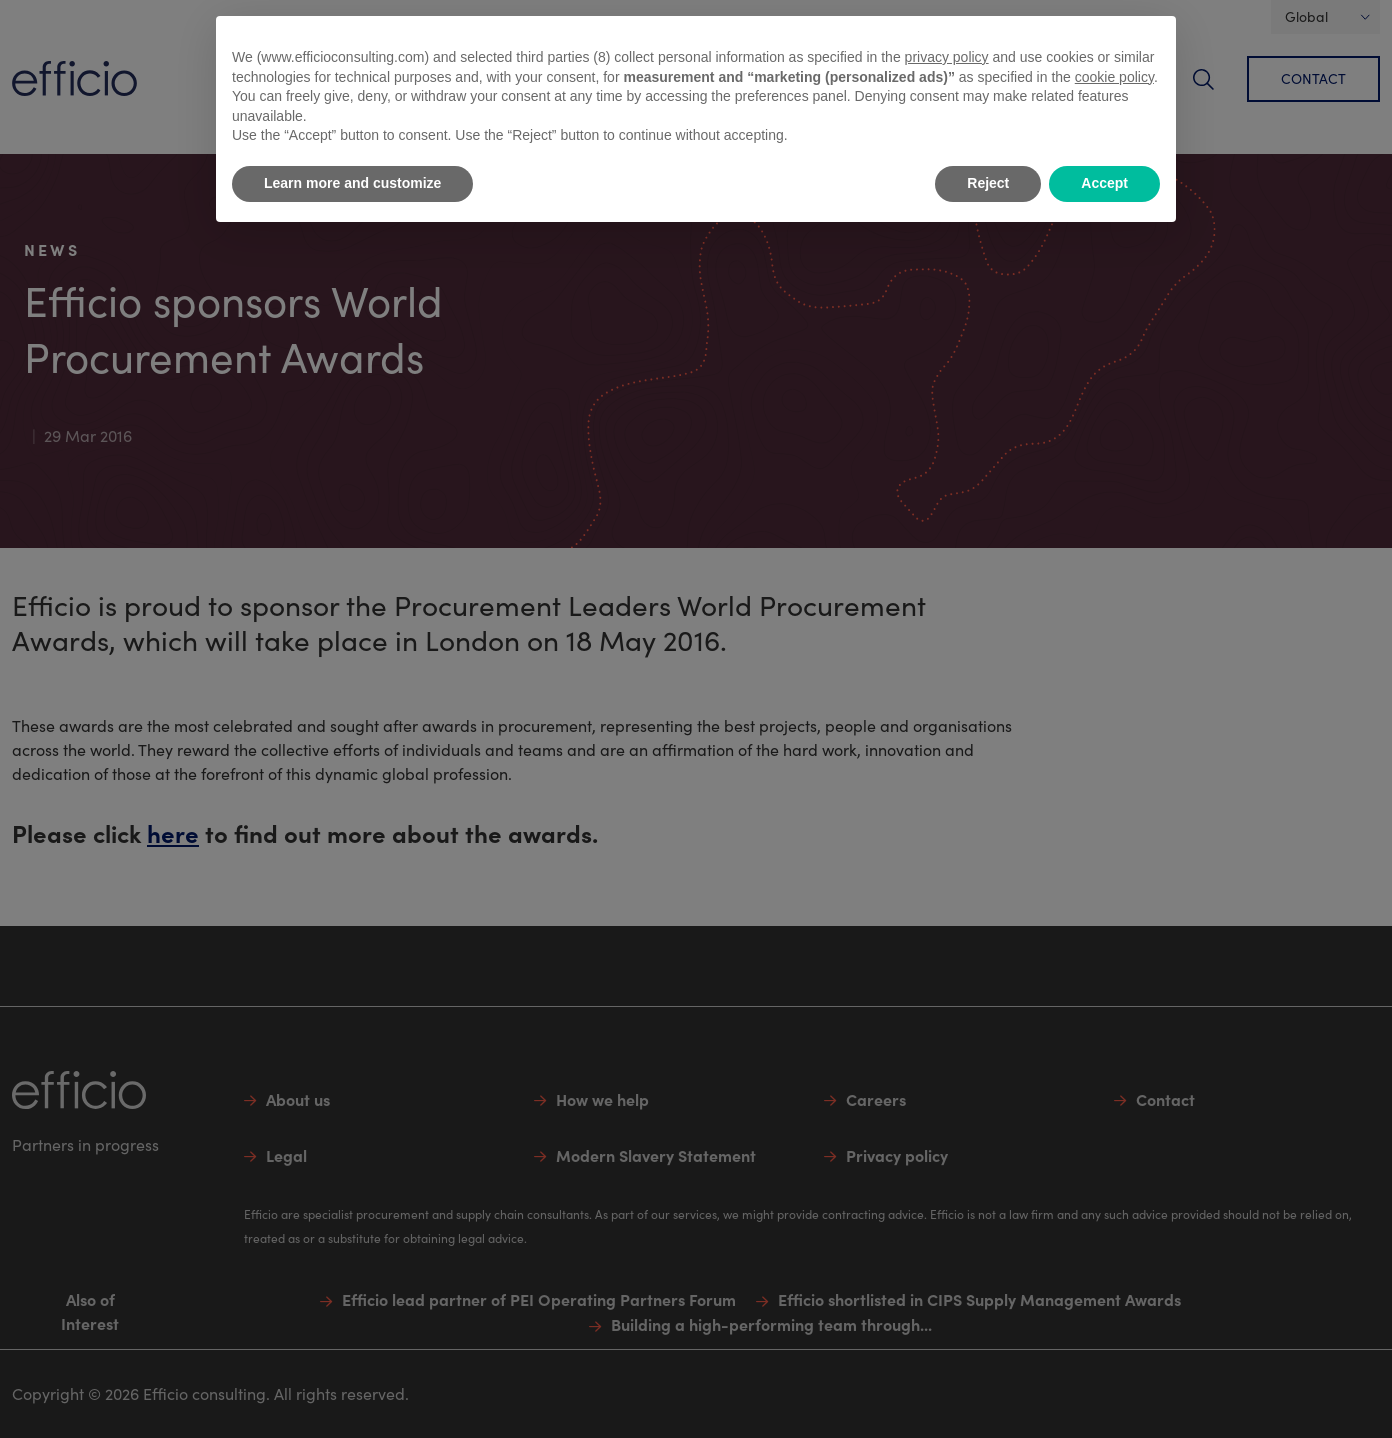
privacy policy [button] (947, 57)
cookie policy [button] (1114, 77)
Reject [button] (988, 183)
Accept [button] (1104, 183)
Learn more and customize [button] (352, 183)
